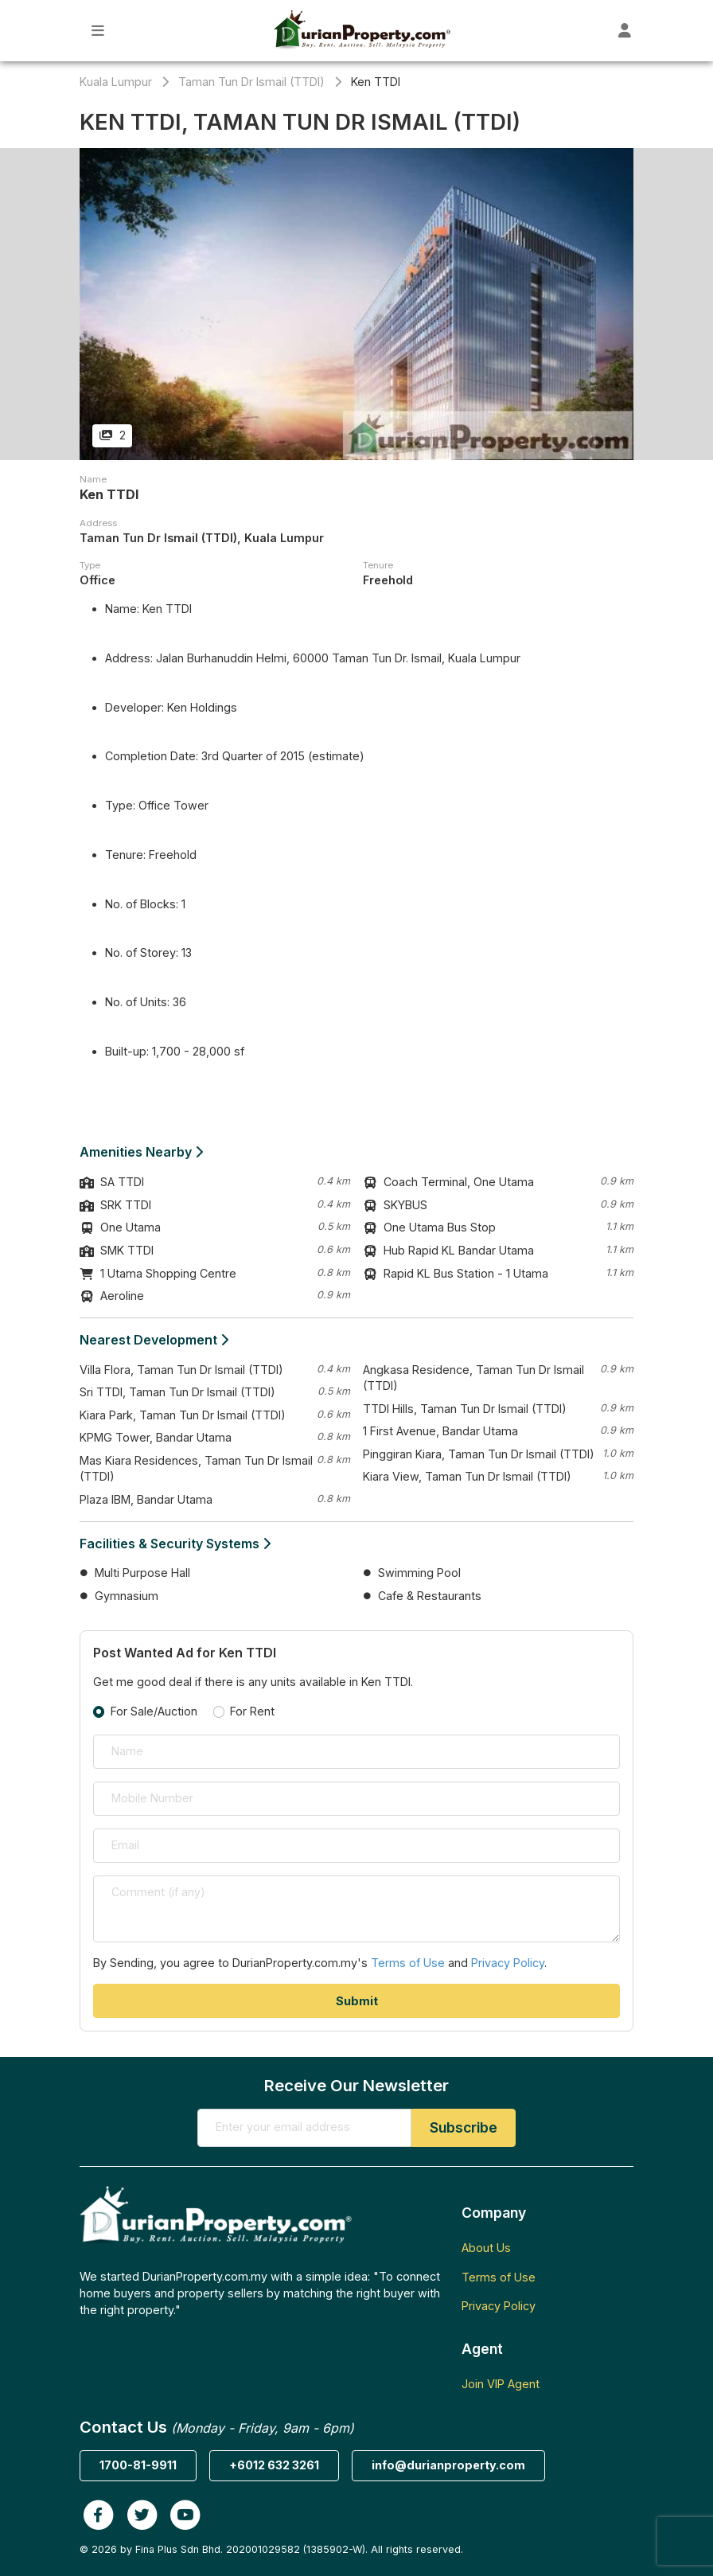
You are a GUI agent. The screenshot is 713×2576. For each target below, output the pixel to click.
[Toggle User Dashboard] (625, 30)
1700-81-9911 (138, 2465)
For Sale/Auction (154, 1711)
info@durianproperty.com (448, 2465)
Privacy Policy (507, 1962)
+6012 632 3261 (274, 2465)
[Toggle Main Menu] (98, 30)
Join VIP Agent (501, 2384)
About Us (486, 2247)
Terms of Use (408, 1962)
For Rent (252, 1711)
